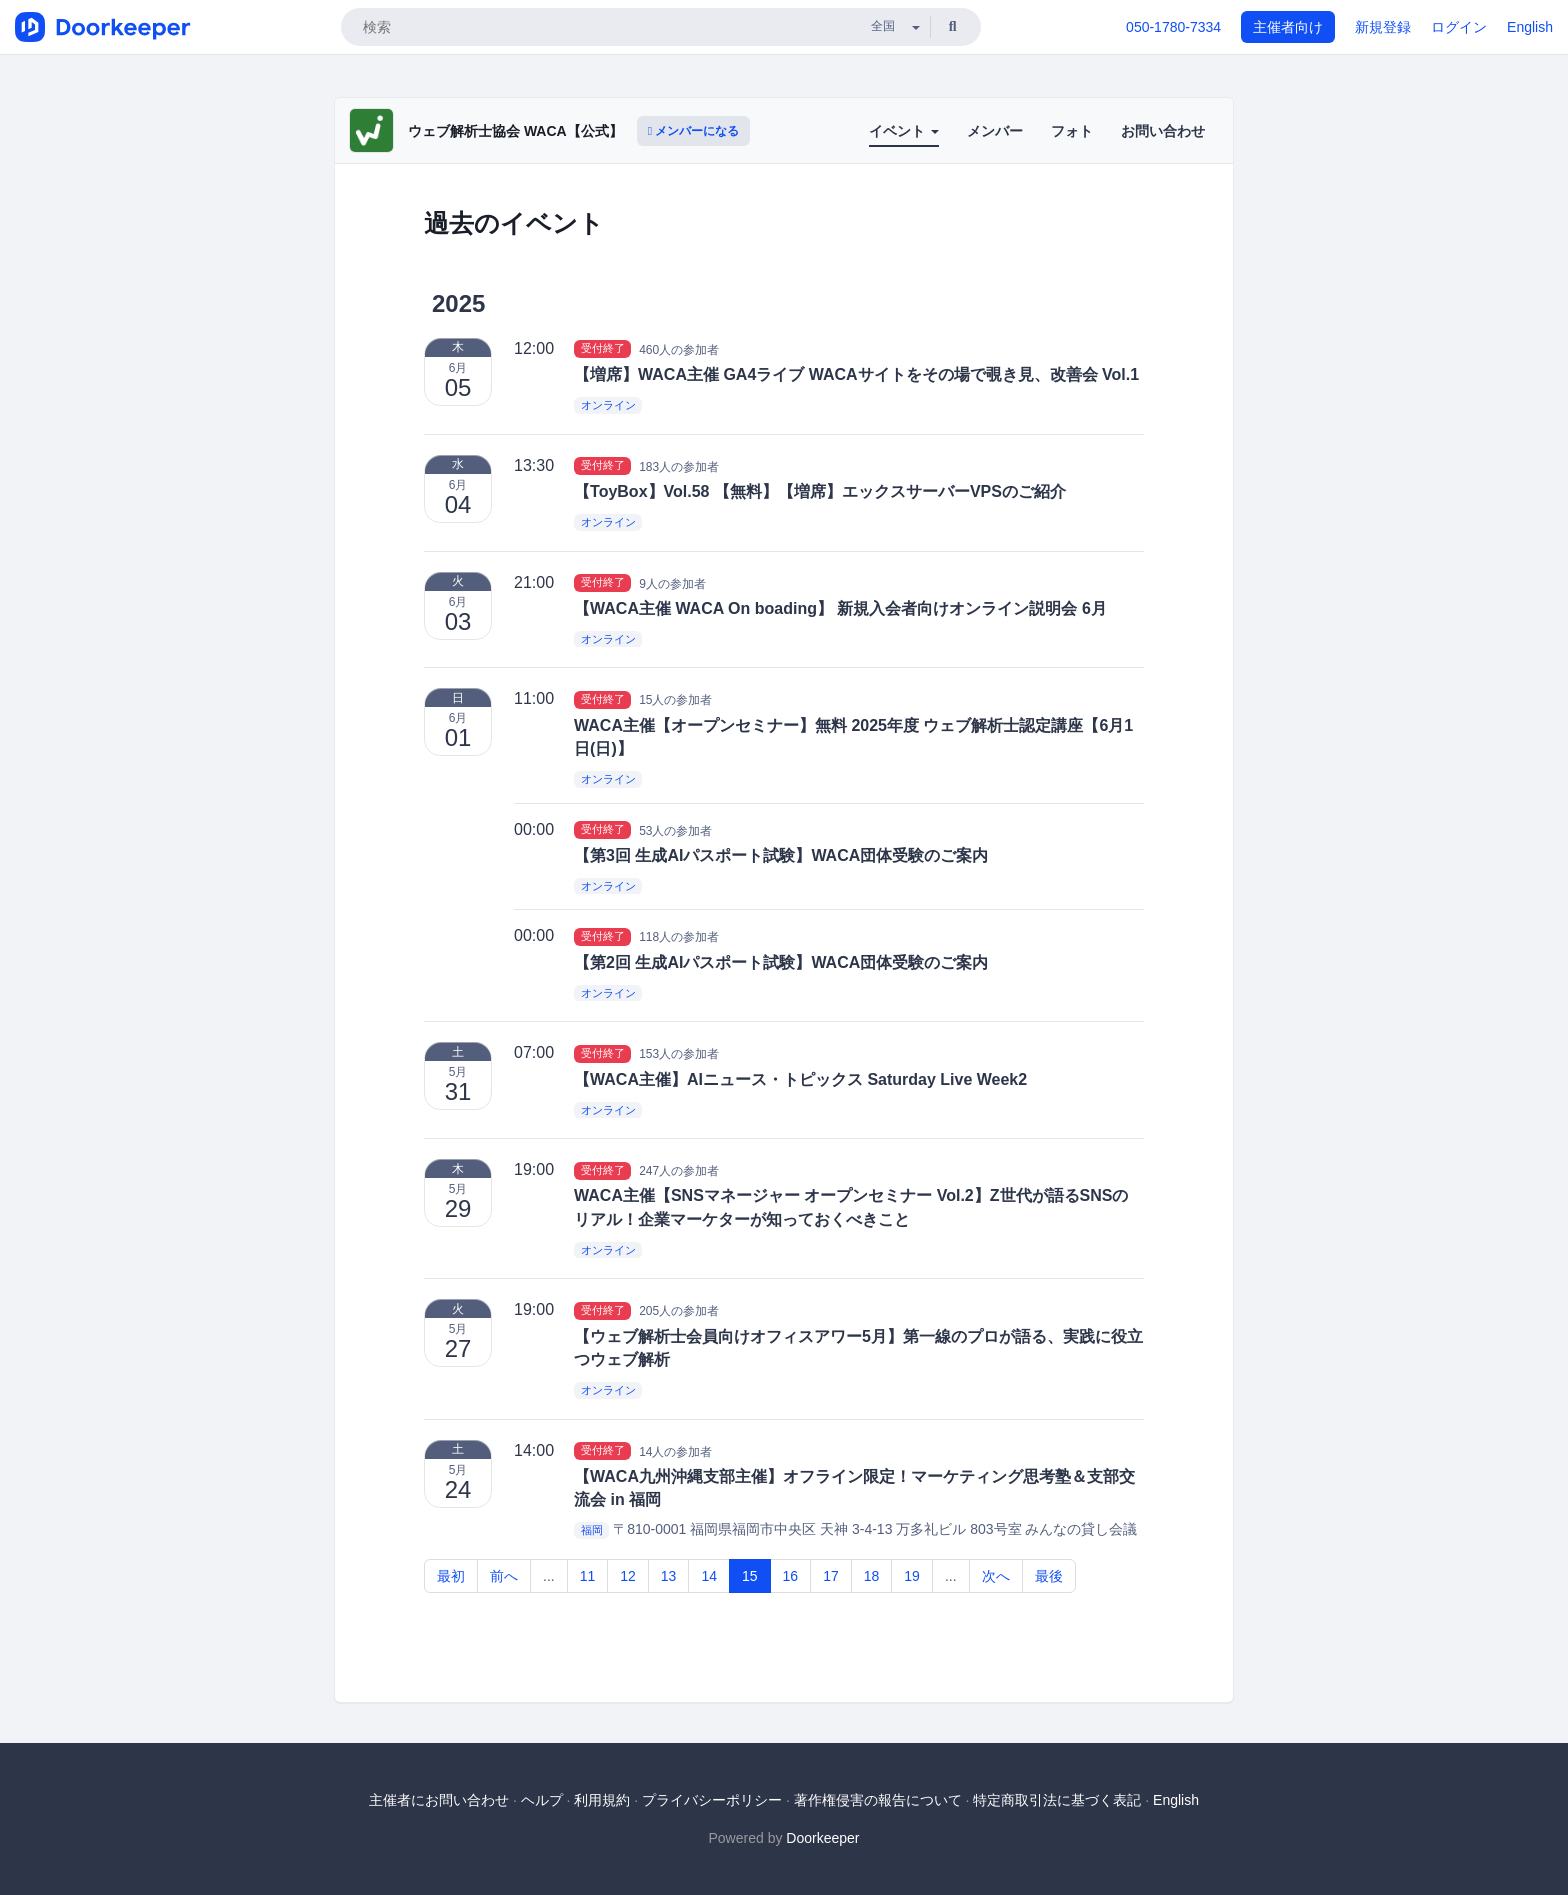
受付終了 (603, 349)
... (549, 1576)
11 (588, 1576)
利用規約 (602, 1800)
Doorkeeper (822, 1838)
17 (831, 1576)
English (1530, 27)
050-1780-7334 (1173, 27)
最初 (451, 1576)
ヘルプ (542, 1800)
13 (669, 1576)
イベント (904, 131)
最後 (1049, 1576)
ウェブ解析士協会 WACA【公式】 (515, 131)
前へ (504, 1576)
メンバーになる (694, 131)
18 (872, 1576)
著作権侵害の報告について (878, 1800)
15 (750, 1576)
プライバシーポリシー (712, 1800)
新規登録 (1383, 27)
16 (791, 1576)
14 (709, 1576)
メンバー (995, 131)
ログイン (1459, 27)
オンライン (608, 405)
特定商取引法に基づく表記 (1057, 1800)
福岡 (592, 1530)
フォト (1072, 131)
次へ (996, 1576)
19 (912, 1576)
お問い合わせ (1163, 131)
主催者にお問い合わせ (439, 1800)
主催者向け (1288, 27)
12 (628, 1576)
